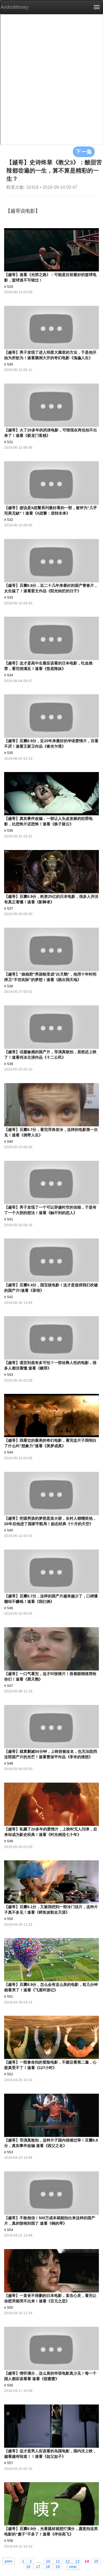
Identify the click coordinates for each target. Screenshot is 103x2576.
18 (48, 2566)
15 (96, 2561)
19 (57, 2566)
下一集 (84, 152)
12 (67, 2561)
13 (77, 2561)
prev (8, 2561)
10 (48, 2561)
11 (58, 2561)
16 (28, 2566)
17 (38, 2566)
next (72, 2566)
